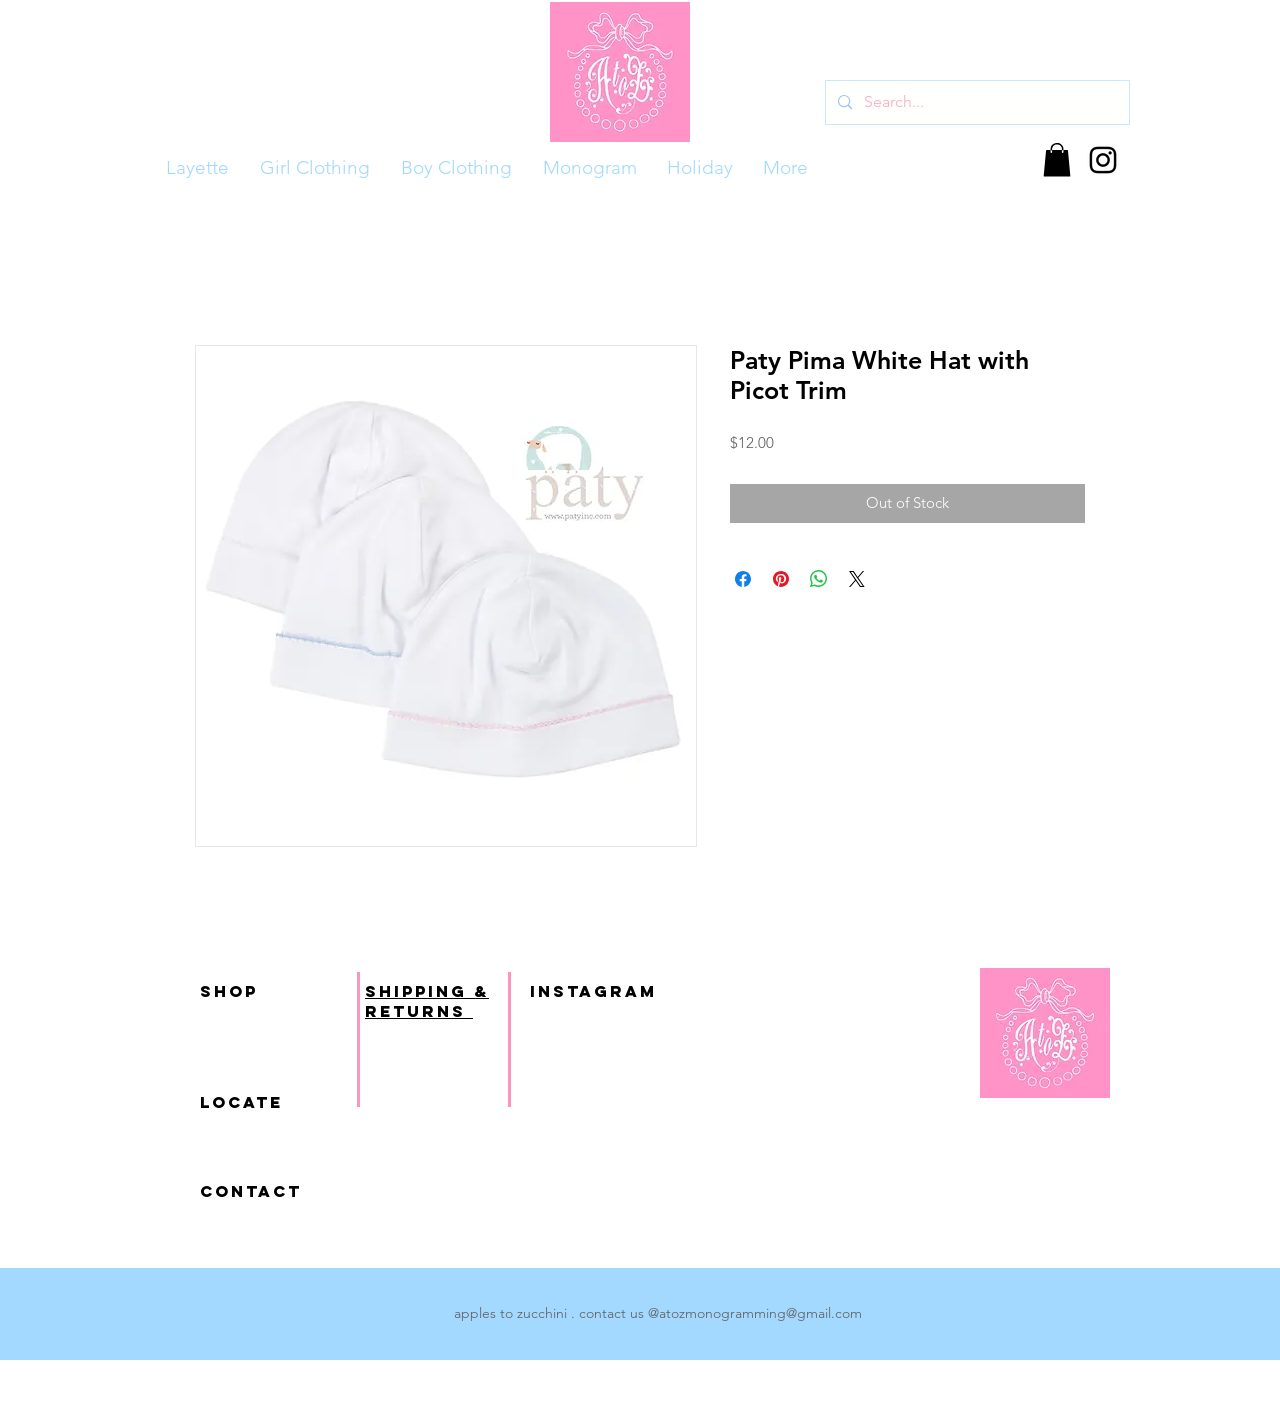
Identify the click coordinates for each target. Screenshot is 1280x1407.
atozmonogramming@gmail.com (760, 1313)
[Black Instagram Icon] (1103, 160)
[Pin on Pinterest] (781, 579)
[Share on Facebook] (743, 579)
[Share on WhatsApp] (819, 579)
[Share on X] (857, 579)
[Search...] (975, 102)
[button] (1057, 159)
